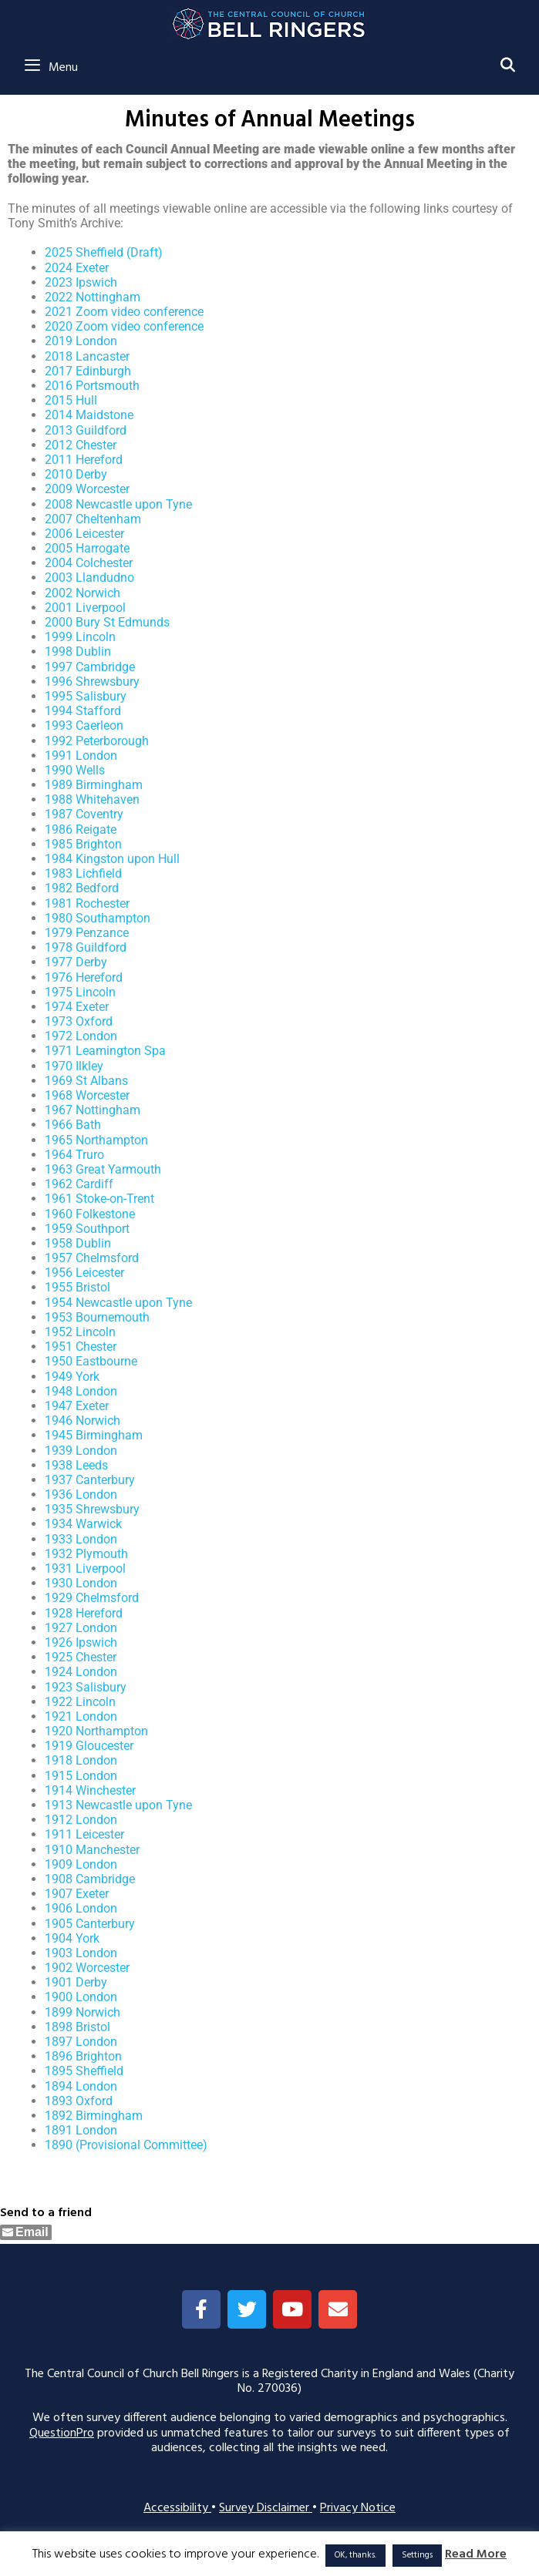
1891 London (81, 2130)
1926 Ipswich (81, 1642)
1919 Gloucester (89, 1745)
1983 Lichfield (83, 873)
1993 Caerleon (84, 725)
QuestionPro (61, 2433)
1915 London (81, 1775)
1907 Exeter (77, 1893)
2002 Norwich (82, 593)
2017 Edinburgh (88, 371)
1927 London (81, 1627)
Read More (476, 2554)
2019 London (81, 341)
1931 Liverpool (85, 1568)
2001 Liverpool (85, 607)
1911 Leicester (84, 1834)
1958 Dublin (78, 1243)
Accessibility (177, 2508)
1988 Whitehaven (92, 799)
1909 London (81, 1864)
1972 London (81, 1036)
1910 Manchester (92, 1849)
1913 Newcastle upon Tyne (118, 1805)
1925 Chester (80, 1657)
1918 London (81, 1760)
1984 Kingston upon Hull (112, 858)
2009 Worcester (87, 489)
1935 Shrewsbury (92, 1509)
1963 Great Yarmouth (103, 1169)
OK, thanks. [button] (355, 2555)
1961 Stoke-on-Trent (99, 1198)
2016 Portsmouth (92, 385)
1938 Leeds (76, 1465)
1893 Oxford (79, 2101)
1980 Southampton (97, 918)
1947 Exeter (77, 1406)
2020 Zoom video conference (124, 326)
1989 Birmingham (94, 785)
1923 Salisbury (85, 1687)
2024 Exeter (77, 267)
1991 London (81, 755)
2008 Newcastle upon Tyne (118, 504)
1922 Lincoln (80, 1701)
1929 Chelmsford (92, 1597)
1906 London (81, 1908)
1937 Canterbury (90, 1480)
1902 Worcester (87, 1967)
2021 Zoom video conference (124, 311)
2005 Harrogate (87, 548)
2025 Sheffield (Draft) (104, 252)
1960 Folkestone (90, 1214)
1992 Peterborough (97, 741)
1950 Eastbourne (91, 1361)
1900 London (81, 1997)
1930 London (81, 1583)
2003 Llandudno (89, 577)
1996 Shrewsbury (92, 681)
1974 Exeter (77, 1006)
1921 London (81, 1716)
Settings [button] (417, 2555)
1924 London (81, 1671)
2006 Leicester (84, 533)
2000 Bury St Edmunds (107, 622)
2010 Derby (76, 474)
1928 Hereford (84, 1613)
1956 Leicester (84, 1272)
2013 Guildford (85, 430)
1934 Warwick (83, 1523)
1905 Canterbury (90, 1923)
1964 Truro (74, 1154)
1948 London (81, 1391)
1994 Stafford (83, 711)
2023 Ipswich (81, 282)
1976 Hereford (84, 977)
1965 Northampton (96, 1140)
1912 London (81, 1819)
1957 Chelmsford (92, 1258)
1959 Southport (87, 1228)
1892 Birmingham (94, 2115)
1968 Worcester (87, 1095)
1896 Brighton (83, 2056)
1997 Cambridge (90, 667)
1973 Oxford (79, 1021)
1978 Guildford (85, 947)
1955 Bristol (77, 1287)
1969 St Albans (86, 1080)
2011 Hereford (84, 459)
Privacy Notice (358, 2508)
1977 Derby (76, 962)
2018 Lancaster (87, 356)
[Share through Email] (26, 2232)
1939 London (81, 1450)
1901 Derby (76, 1982)
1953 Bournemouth (97, 1317)
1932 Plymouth (86, 1554)
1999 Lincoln (80, 637)
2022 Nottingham (92, 297)
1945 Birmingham (94, 1435)
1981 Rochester (87, 903)
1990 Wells (75, 770)
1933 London (81, 1539)
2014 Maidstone (89, 415)
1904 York (72, 1938)
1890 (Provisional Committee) (126, 2145)
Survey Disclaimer (265, 2508)
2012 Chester (80, 445)
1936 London (81, 1494)
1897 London (81, 2041)
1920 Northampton (96, 1731)
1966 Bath (73, 1124)
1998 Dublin (78, 651)
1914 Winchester (90, 1790)
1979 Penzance (87, 932)
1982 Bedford (82, 888)
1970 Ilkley (74, 1066)
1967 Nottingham (92, 1110)
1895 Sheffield (84, 2071)
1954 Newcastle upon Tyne (118, 1302)
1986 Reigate (80, 829)
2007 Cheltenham (93, 519)
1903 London (81, 1953)
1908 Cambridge (90, 1879)
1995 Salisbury (85, 696)
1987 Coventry (84, 814)
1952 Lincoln (80, 1332)
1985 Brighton (83, 844)
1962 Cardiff (79, 1184)
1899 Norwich (82, 2012)
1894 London (81, 2086)
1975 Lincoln (80, 992)
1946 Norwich (82, 1420)
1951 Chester (80, 1346)
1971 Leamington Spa (105, 1050)
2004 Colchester (89, 563)
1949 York (72, 1376)
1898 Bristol (77, 2027)
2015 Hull (71, 400)
